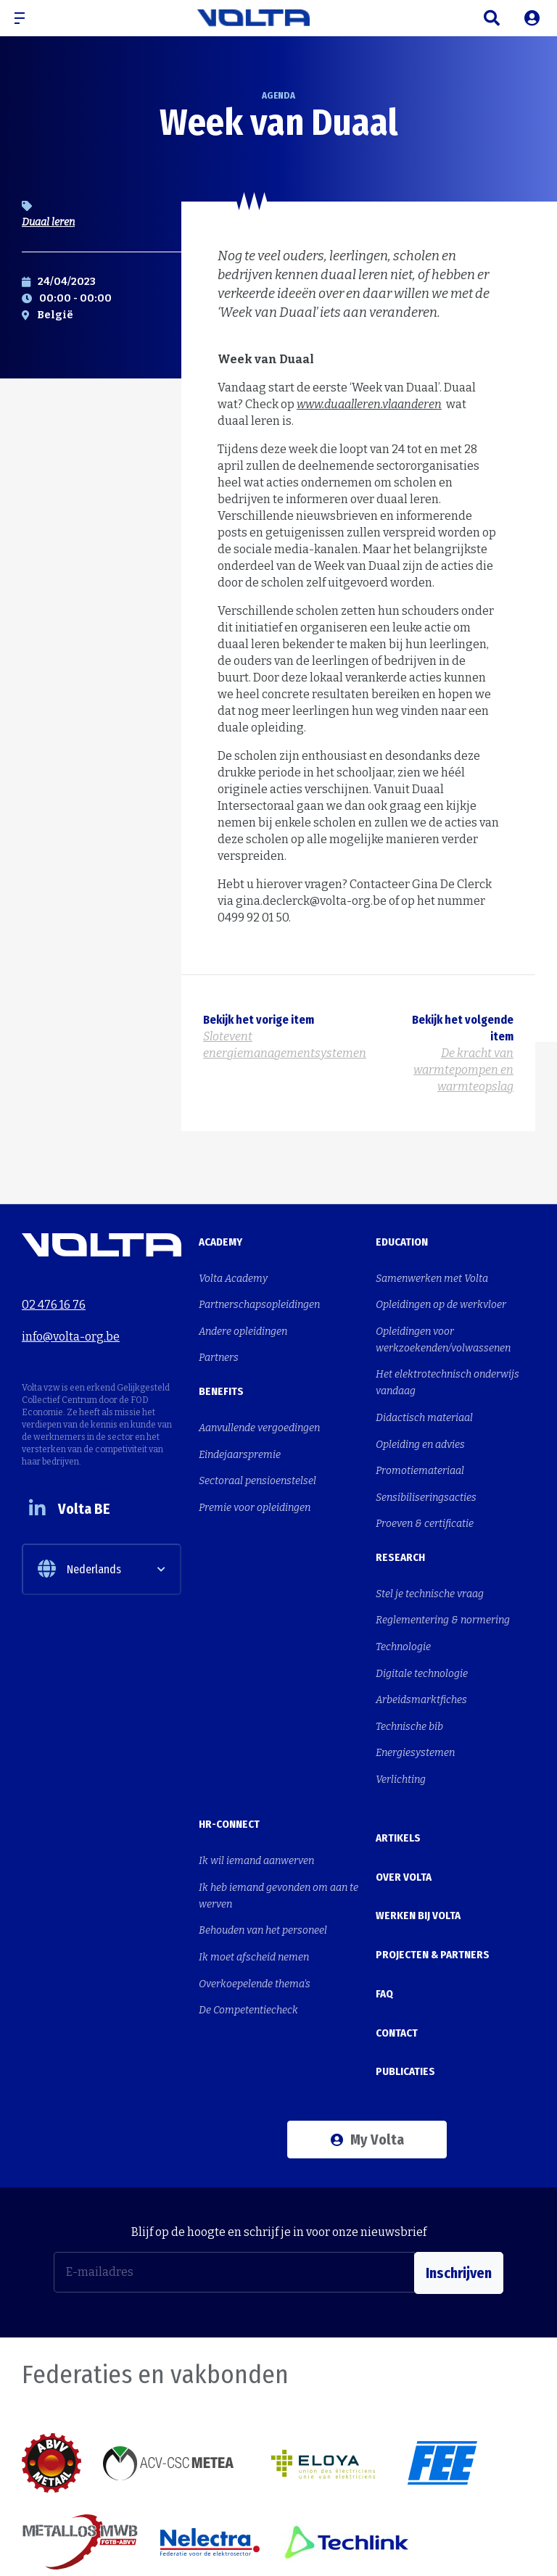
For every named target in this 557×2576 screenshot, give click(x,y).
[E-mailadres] (234, 2173)
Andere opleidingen (243, 1325)
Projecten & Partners (433, 1883)
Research (400, 1534)
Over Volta (404, 1821)
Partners (219, 1349)
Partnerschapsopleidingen (259, 1301)
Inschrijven (459, 2173)
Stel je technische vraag (430, 1569)
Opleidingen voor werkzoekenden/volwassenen (443, 1333)
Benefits (221, 1381)
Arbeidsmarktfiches (421, 1665)
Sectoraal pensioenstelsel (257, 1464)
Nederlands (79, 1573)
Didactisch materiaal (424, 1406)
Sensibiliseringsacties (426, 1478)
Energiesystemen (415, 1713)
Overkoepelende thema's (254, 1928)
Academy (220, 1241)
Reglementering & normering (443, 1593)
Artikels (398, 1790)
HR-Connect (229, 1780)
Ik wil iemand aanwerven (256, 1816)
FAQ (384, 1914)
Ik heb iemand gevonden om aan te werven (278, 1848)
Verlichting (401, 1737)
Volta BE (74, 1510)
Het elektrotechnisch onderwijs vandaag (447, 1373)
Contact (397, 1945)
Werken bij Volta (418, 1852)
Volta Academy (233, 1277)
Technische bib (409, 1689)
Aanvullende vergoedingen (259, 1416)
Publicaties (405, 1977)
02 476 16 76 (54, 1301)
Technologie (403, 1617)
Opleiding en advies (420, 1430)
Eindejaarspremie (240, 1440)
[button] (25, 18)
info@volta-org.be (71, 1328)
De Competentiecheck (248, 1952)
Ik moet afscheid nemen (254, 1904)
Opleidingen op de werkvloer (441, 1301)
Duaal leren (48, 222)
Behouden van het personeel (263, 1880)
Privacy (518, 2548)
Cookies (465, 2548)
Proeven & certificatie (425, 1502)
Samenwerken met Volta (432, 1277)
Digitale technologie (422, 1641)
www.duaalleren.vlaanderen (369, 404)
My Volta (367, 2041)
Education (402, 1241)
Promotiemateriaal (420, 1454)
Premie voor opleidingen (254, 1488)
